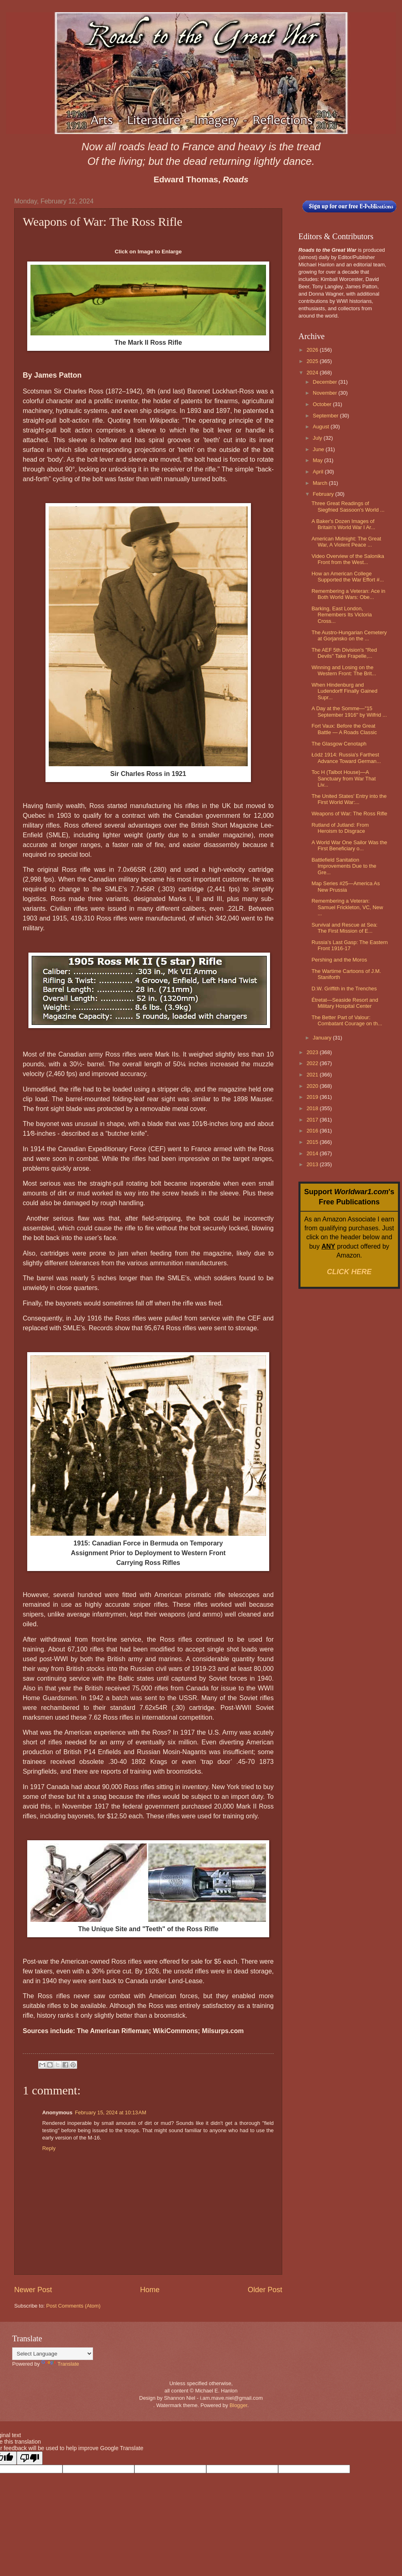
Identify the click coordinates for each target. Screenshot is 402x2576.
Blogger (238, 2405)
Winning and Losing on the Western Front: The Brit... (343, 670)
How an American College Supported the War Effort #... (347, 577)
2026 (313, 350)
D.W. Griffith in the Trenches (344, 988)
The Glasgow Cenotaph (338, 744)
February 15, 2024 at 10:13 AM (110, 2112)
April (318, 472)
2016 (313, 1131)
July (318, 438)
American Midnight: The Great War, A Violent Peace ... (346, 542)
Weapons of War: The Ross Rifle (349, 813)
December (325, 382)
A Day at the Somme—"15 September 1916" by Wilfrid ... (349, 711)
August (322, 427)
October (323, 404)
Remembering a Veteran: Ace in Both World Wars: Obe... (348, 594)
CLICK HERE (349, 1272)
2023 (313, 1052)
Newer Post (33, 2290)
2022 (313, 1063)
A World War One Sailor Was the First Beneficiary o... (349, 845)
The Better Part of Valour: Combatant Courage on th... (346, 1020)
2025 (313, 361)
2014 (313, 1153)
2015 (313, 1142)
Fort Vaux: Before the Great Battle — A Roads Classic (344, 729)
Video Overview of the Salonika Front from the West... (347, 559)
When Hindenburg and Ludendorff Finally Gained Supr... (344, 691)
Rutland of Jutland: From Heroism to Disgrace (340, 828)
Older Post (265, 2290)
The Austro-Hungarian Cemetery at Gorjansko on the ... (349, 635)
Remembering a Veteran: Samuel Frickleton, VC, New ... (347, 907)
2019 (313, 1097)
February (324, 494)
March (321, 483)
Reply (49, 2148)
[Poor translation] (30, 2458)
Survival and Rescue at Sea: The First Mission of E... (344, 928)
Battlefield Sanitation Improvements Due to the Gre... (343, 866)
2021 (313, 1075)
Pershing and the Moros (339, 960)
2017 (313, 1120)
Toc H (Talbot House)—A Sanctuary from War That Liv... (343, 778)
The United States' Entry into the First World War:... (349, 799)
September (326, 416)
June (319, 449)
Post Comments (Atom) (73, 2306)
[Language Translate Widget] (52, 2353)
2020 (313, 1086)
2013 (313, 1164)
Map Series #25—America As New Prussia (345, 886)
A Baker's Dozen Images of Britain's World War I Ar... (343, 524)
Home (150, 2290)
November (325, 393)
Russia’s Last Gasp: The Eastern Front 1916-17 (349, 945)
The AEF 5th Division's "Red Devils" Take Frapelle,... (344, 653)
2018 (313, 1108)
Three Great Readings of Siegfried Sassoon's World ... (348, 506)
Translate (60, 2364)
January (323, 1038)
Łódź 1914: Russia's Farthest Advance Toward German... (346, 758)
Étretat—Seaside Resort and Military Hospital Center (344, 1003)
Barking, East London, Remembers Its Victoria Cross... (341, 614)
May (318, 460)
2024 (313, 373)
